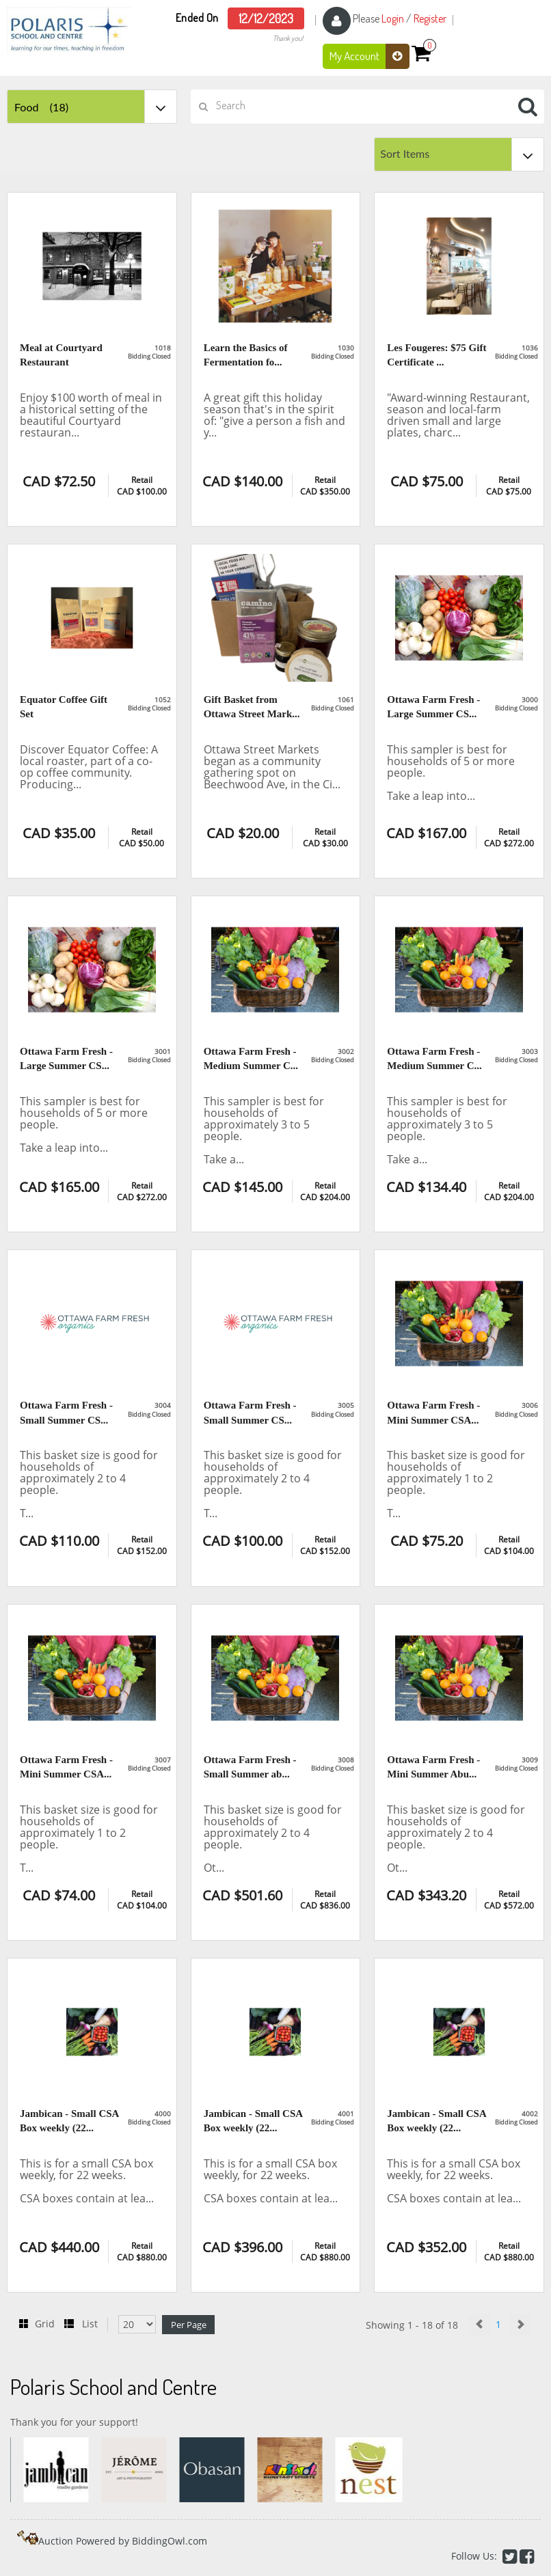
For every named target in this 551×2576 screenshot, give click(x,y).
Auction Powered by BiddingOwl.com (122, 2540)
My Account (369, 56)
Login (392, 18)
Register (430, 18)
